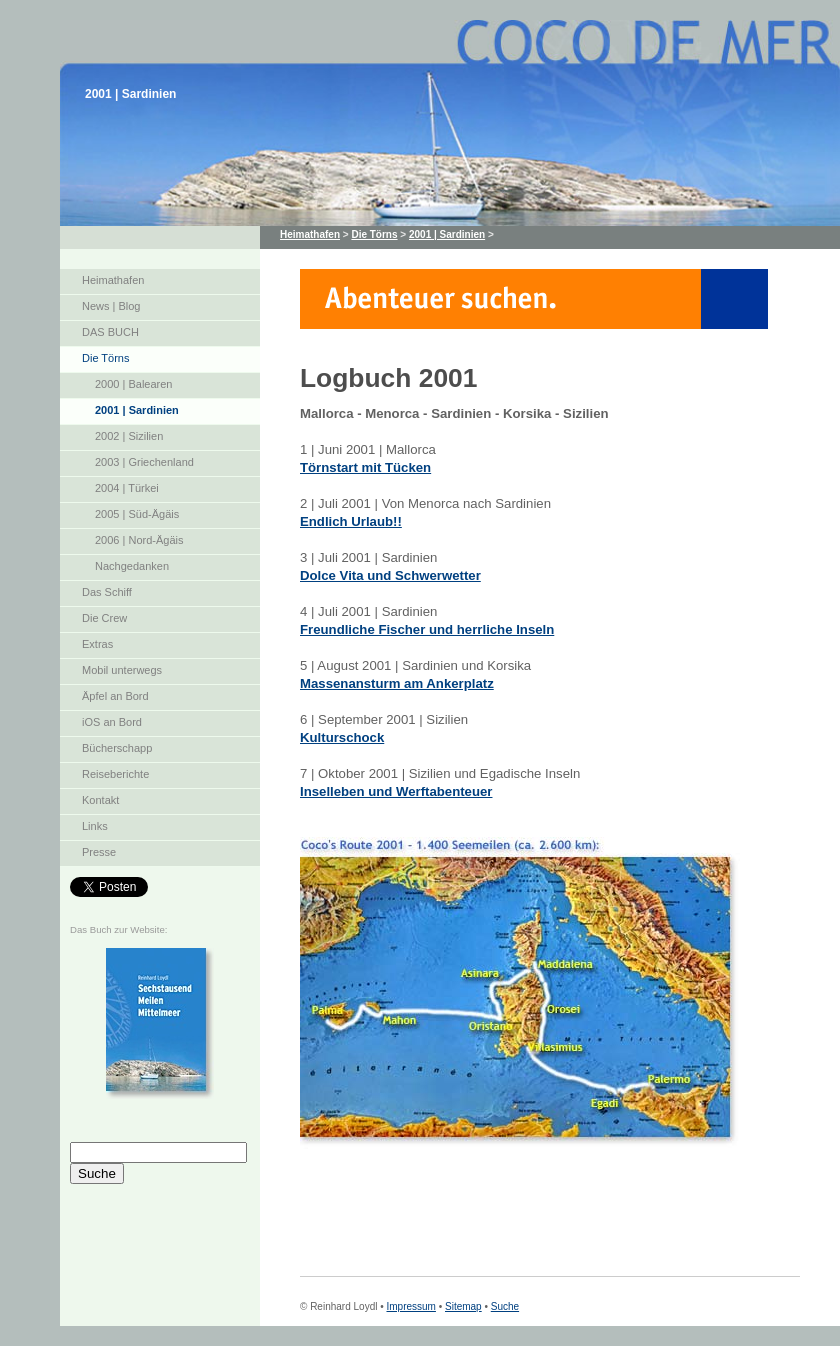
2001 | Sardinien (137, 410)
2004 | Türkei (127, 488)
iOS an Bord (112, 722)
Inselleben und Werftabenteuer (396, 791)
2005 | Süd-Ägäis (137, 514)
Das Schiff (107, 592)
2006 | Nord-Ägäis (139, 540)
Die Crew (104, 618)
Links (95, 826)
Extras (97, 644)
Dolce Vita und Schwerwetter (390, 575)
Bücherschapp (117, 748)
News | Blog (111, 306)
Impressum (410, 1306)
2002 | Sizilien (129, 436)
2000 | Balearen (133, 384)
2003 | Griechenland (144, 462)
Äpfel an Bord (115, 696)
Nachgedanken (132, 566)
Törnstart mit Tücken (365, 467)
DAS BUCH (110, 332)
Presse (99, 852)
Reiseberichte (115, 774)
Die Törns (105, 358)
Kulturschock (342, 737)
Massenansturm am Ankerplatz (397, 683)
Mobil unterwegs (122, 670)
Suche (505, 1306)
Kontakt (100, 800)
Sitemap (463, 1306)
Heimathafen (113, 280)
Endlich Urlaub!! (351, 521)
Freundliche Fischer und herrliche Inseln (427, 629)
